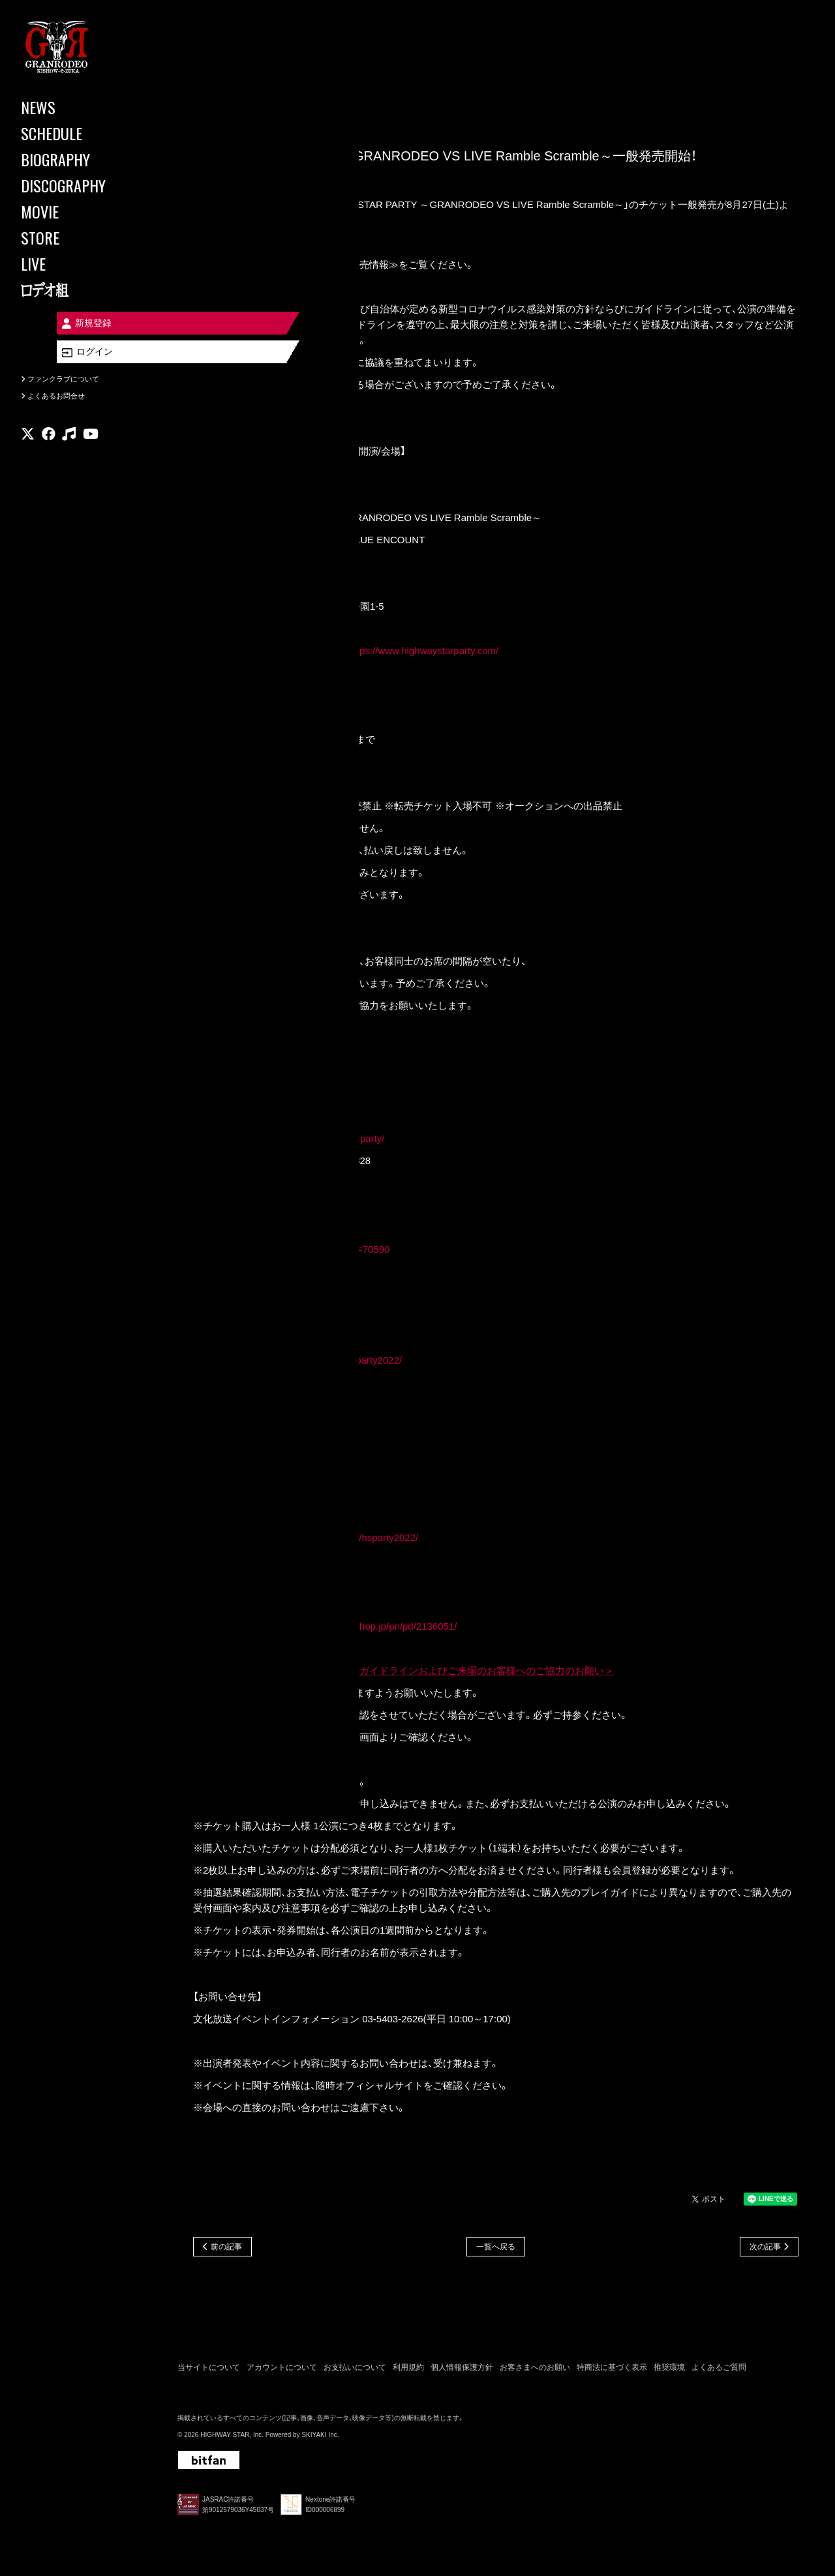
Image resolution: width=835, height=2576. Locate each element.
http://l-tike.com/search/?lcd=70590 (313, 1250)
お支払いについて (355, 2369)
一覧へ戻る (495, 2248)
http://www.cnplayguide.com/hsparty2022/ (327, 1538)
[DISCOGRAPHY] (78, 185)
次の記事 (765, 2248)
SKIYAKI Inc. (320, 2438)
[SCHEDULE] (78, 133)
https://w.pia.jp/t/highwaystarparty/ (310, 1139)
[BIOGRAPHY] (78, 159)
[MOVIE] (78, 211)
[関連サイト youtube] (91, 439)
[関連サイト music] (69, 439)
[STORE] (78, 237)
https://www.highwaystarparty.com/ (423, 651)
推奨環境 (669, 2369)
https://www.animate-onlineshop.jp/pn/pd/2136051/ (347, 1627)
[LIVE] (78, 263)
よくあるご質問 (718, 2369)
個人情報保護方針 (462, 2369)
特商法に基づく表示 (612, 2369)
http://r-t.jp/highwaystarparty (297, 1450)
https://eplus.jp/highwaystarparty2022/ (319, 1361)
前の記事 (226, 2248)
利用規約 (408, 2369)
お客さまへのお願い (535, 2369)
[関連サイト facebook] (48, 439)
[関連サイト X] (28, 439)
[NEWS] (78, 107)
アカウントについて (282, 2369)
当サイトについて (208, 2369)
